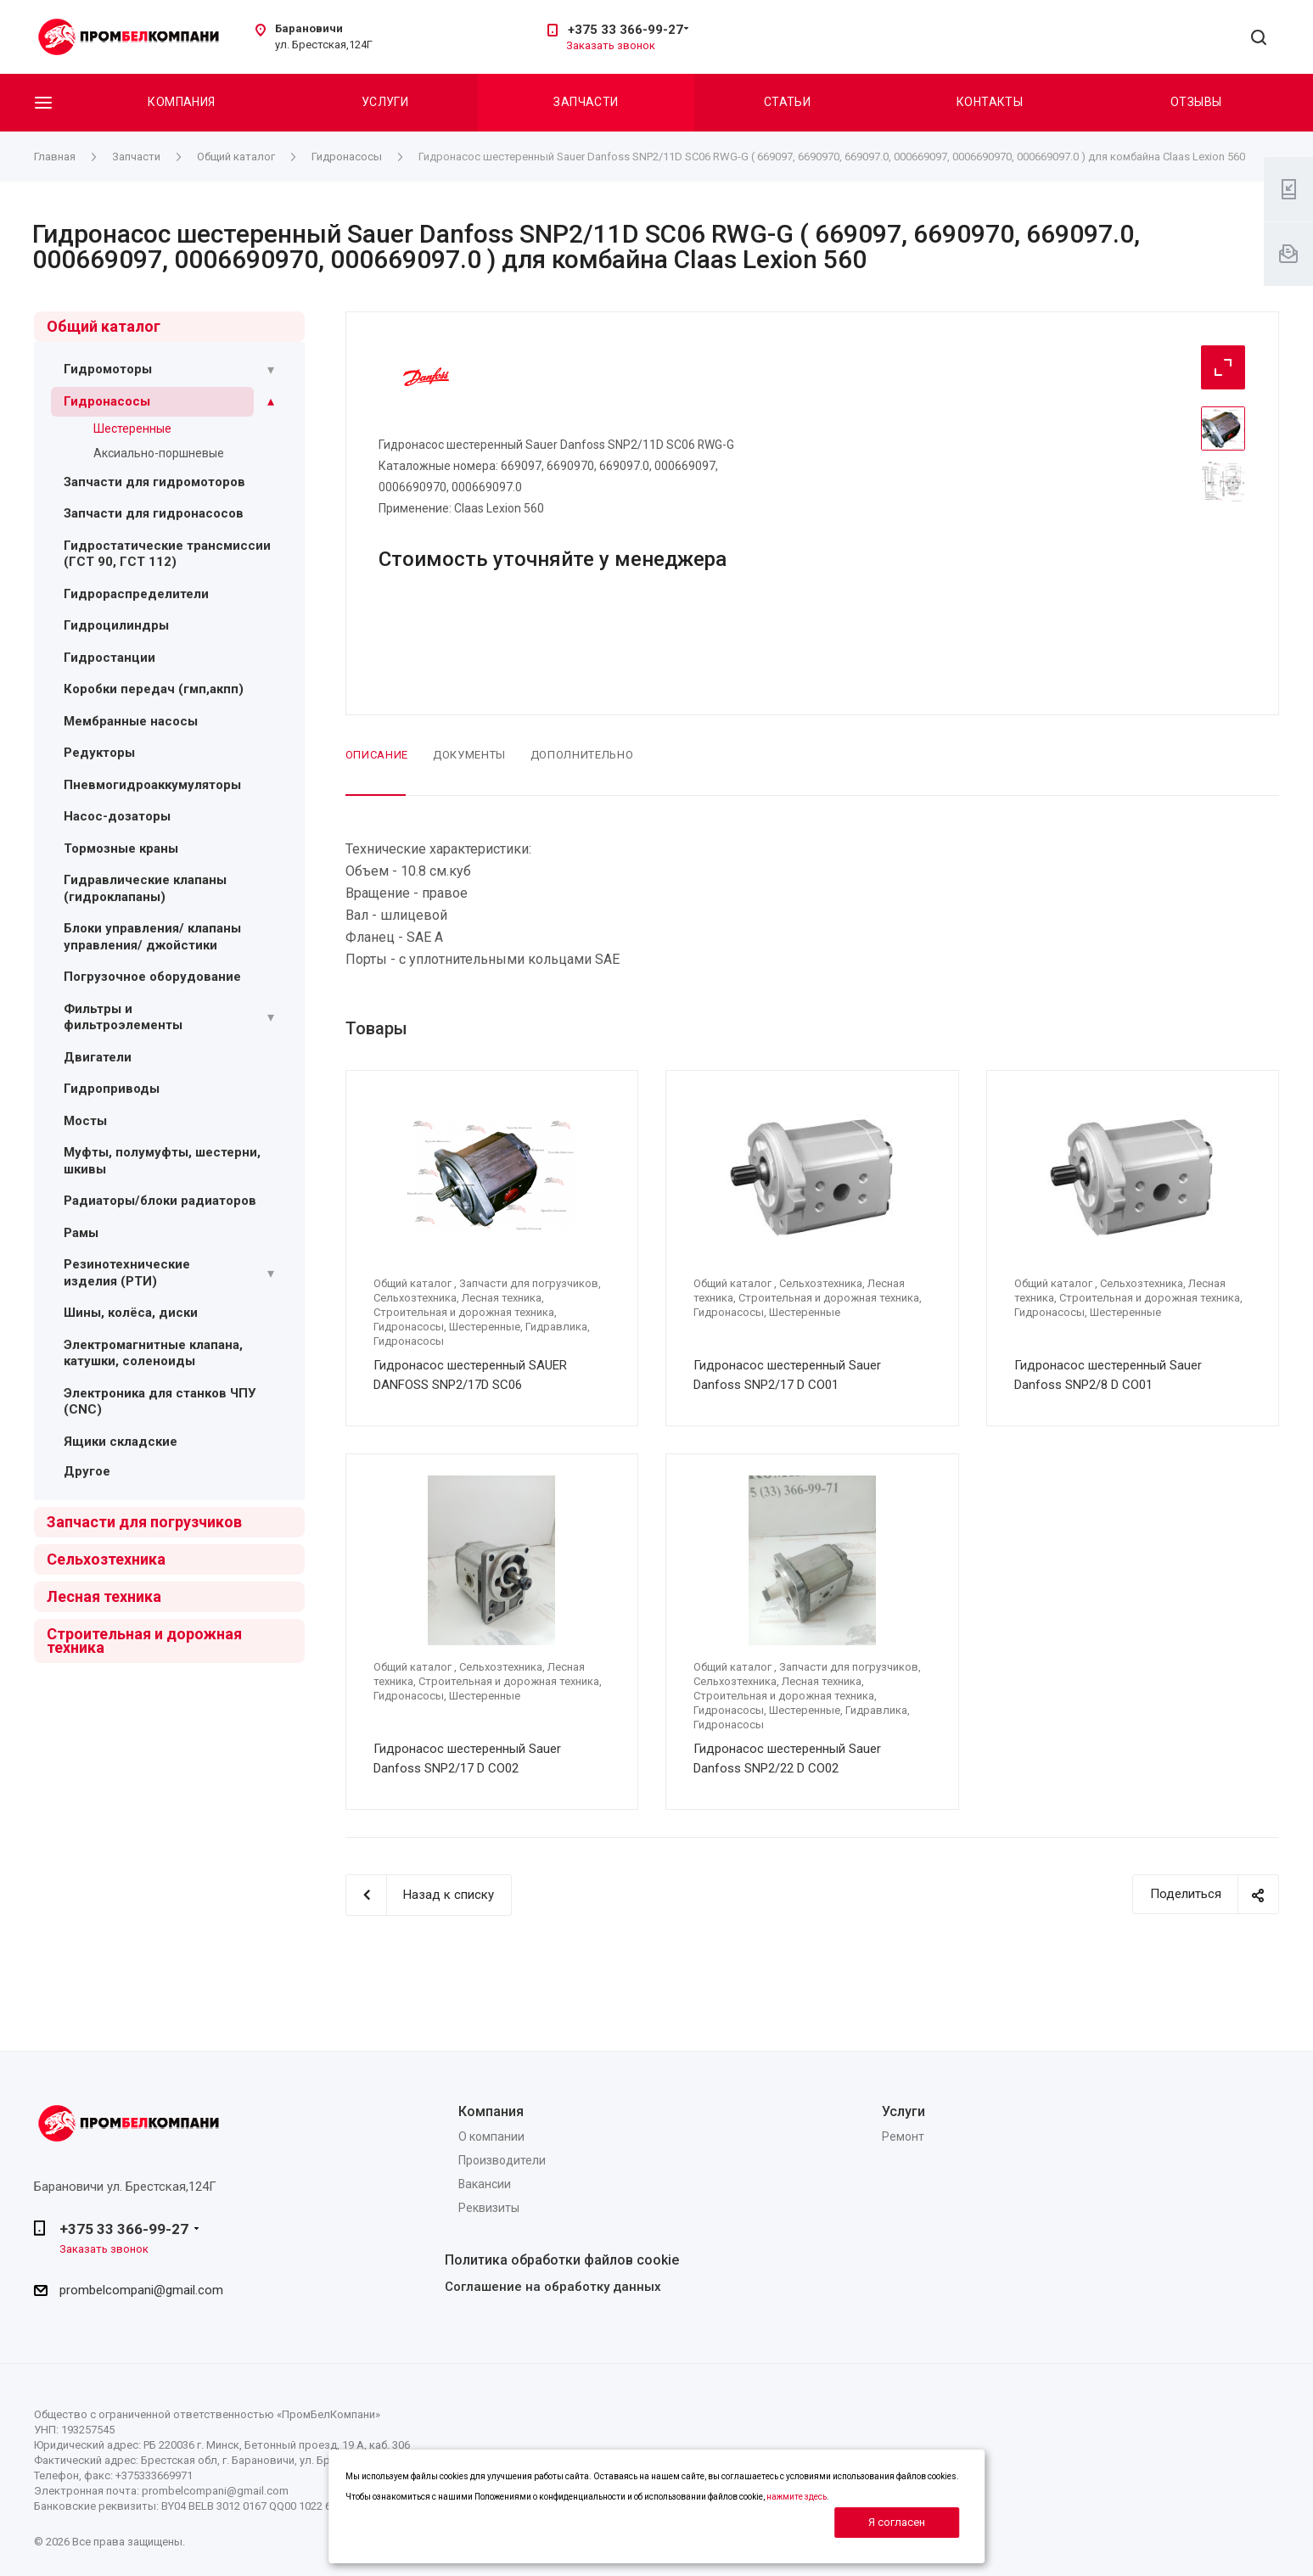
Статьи (787, 102)
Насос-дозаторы (117, 816)
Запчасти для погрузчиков (144, 1522)
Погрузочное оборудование (152, 976)
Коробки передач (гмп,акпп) (154, 689)
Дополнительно (581, 754)
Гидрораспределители (136, 594)
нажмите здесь (796, 2496)
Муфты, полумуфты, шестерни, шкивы (162, 1161)
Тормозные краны (121, 848)
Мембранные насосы (131, 721)
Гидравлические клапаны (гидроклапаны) (145, 888)
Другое (87, 1471)
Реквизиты (488, 2208)
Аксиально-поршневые (158, 453)
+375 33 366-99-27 (625, 29)
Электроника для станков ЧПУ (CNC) (159, 1402)
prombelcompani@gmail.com (141, 2290)
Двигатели (98, 1057)
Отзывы (1196, 102)
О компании (491, 2136)
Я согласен (896, 2522)
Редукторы (99, 752)
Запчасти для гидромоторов (154, 482)
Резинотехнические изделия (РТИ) (127, 1273)
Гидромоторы (108, 369)
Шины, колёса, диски (131, 1312)
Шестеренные (132, 428)
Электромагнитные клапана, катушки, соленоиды (153, 1353)
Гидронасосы (107, 401)
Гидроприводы (112, 1088)
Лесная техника (104, 1596)
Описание (376, 754)
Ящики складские (120, 1441)
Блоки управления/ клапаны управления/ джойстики (152, 937)
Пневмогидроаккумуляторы (152, 784)
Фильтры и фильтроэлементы (123, 1017)
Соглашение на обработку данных (553, 2286)
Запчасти (585, 102)
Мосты (85, 1120)
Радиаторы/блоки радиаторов (160, 1200)
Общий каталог (103, 326)
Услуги (385, 102)
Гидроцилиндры (116, 625)
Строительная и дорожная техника (144, 1640)
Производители (502, 2160)
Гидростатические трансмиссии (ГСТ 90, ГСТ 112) (167, 554)
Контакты (990, 102)
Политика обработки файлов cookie (562, 2260)
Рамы (81, 1232)
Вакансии (484, 2184)
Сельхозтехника (106, 1559)
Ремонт (903, 2136)
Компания (181, 102)
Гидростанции (109, 657)
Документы (469, 754)
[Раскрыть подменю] (271, 370)
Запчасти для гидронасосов (154, 513)
